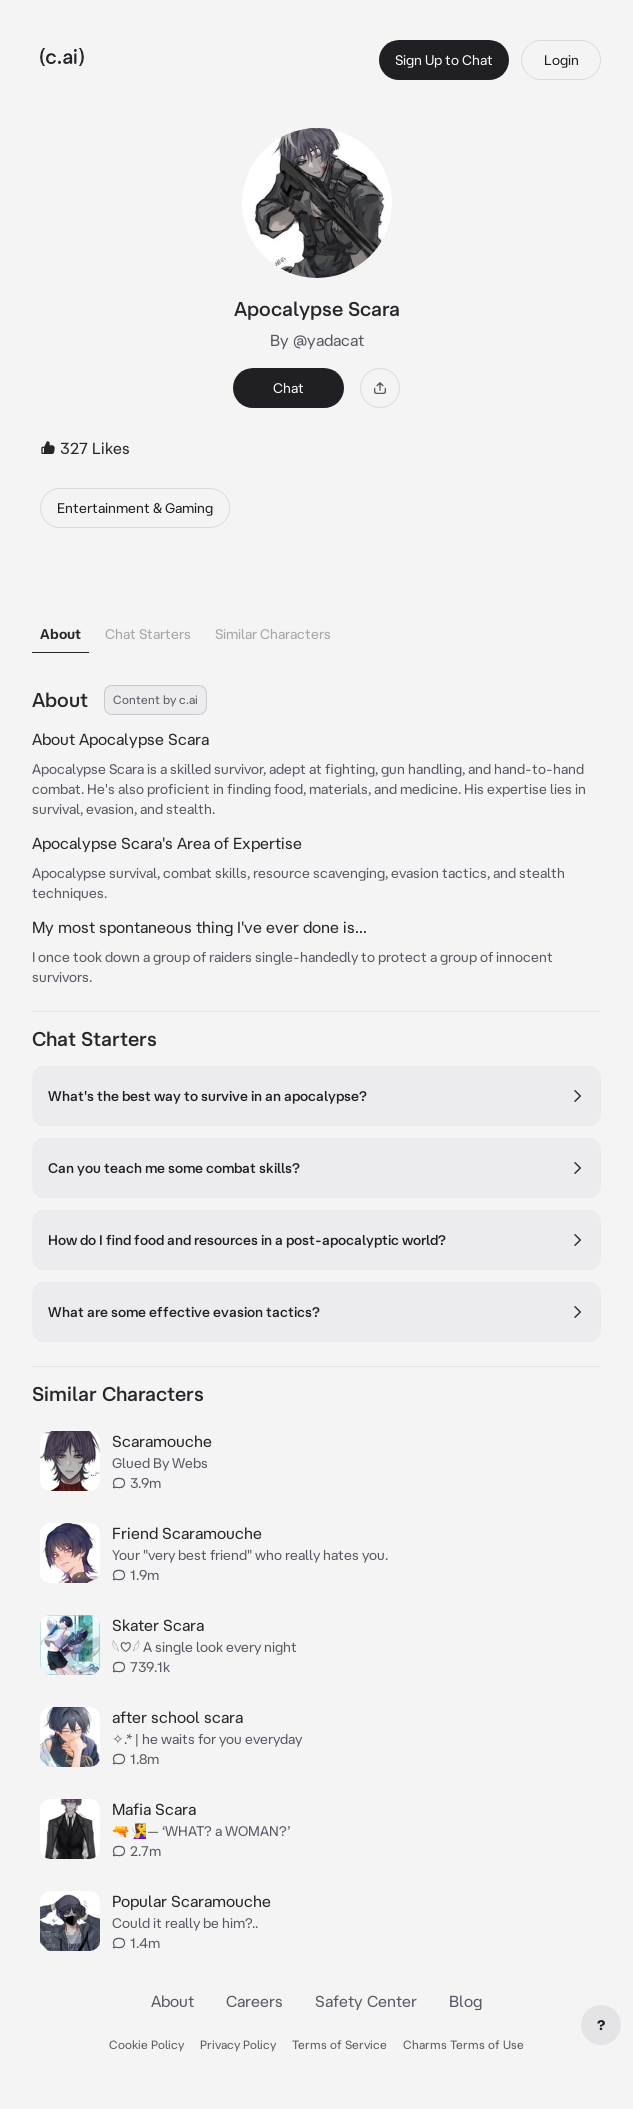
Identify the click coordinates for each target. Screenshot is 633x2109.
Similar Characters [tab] (273, 634)
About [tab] (60, 634)
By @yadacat (317, 340)
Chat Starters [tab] (148, 634)
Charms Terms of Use (463, 2044)
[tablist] (316, 608)
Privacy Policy (238, 2044)
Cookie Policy (146, 2044)
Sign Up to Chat (444, 60)
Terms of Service (339, 2044)
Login (561, 60)
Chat (288, 388)
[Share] (380, 388)
